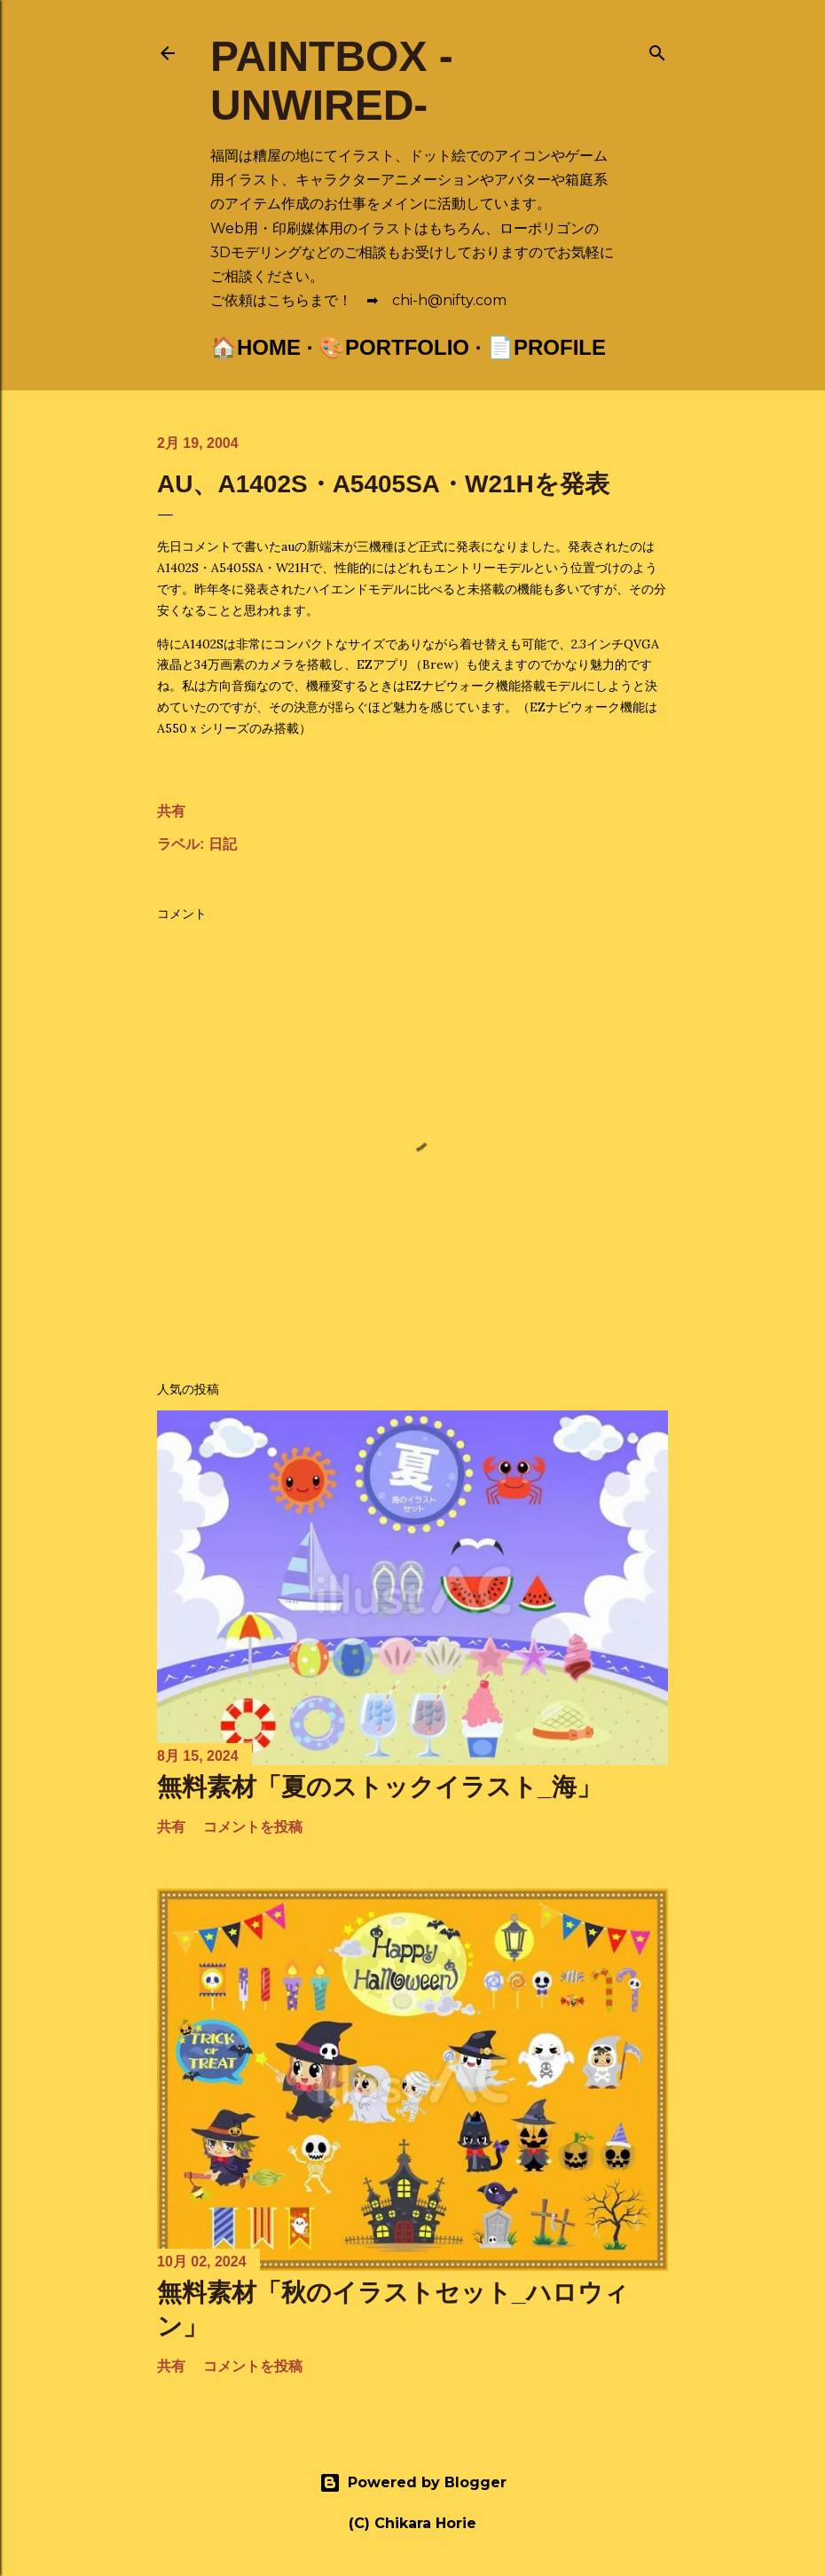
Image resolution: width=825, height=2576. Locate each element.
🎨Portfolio (393, 347)
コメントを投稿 (252, 1826)
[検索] (657, 49)
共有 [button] (171, 811)
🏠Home (255, 347)
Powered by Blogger (413, 2483)
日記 (222, 844)
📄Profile (546, 347)
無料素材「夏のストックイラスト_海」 (379, 1787)
